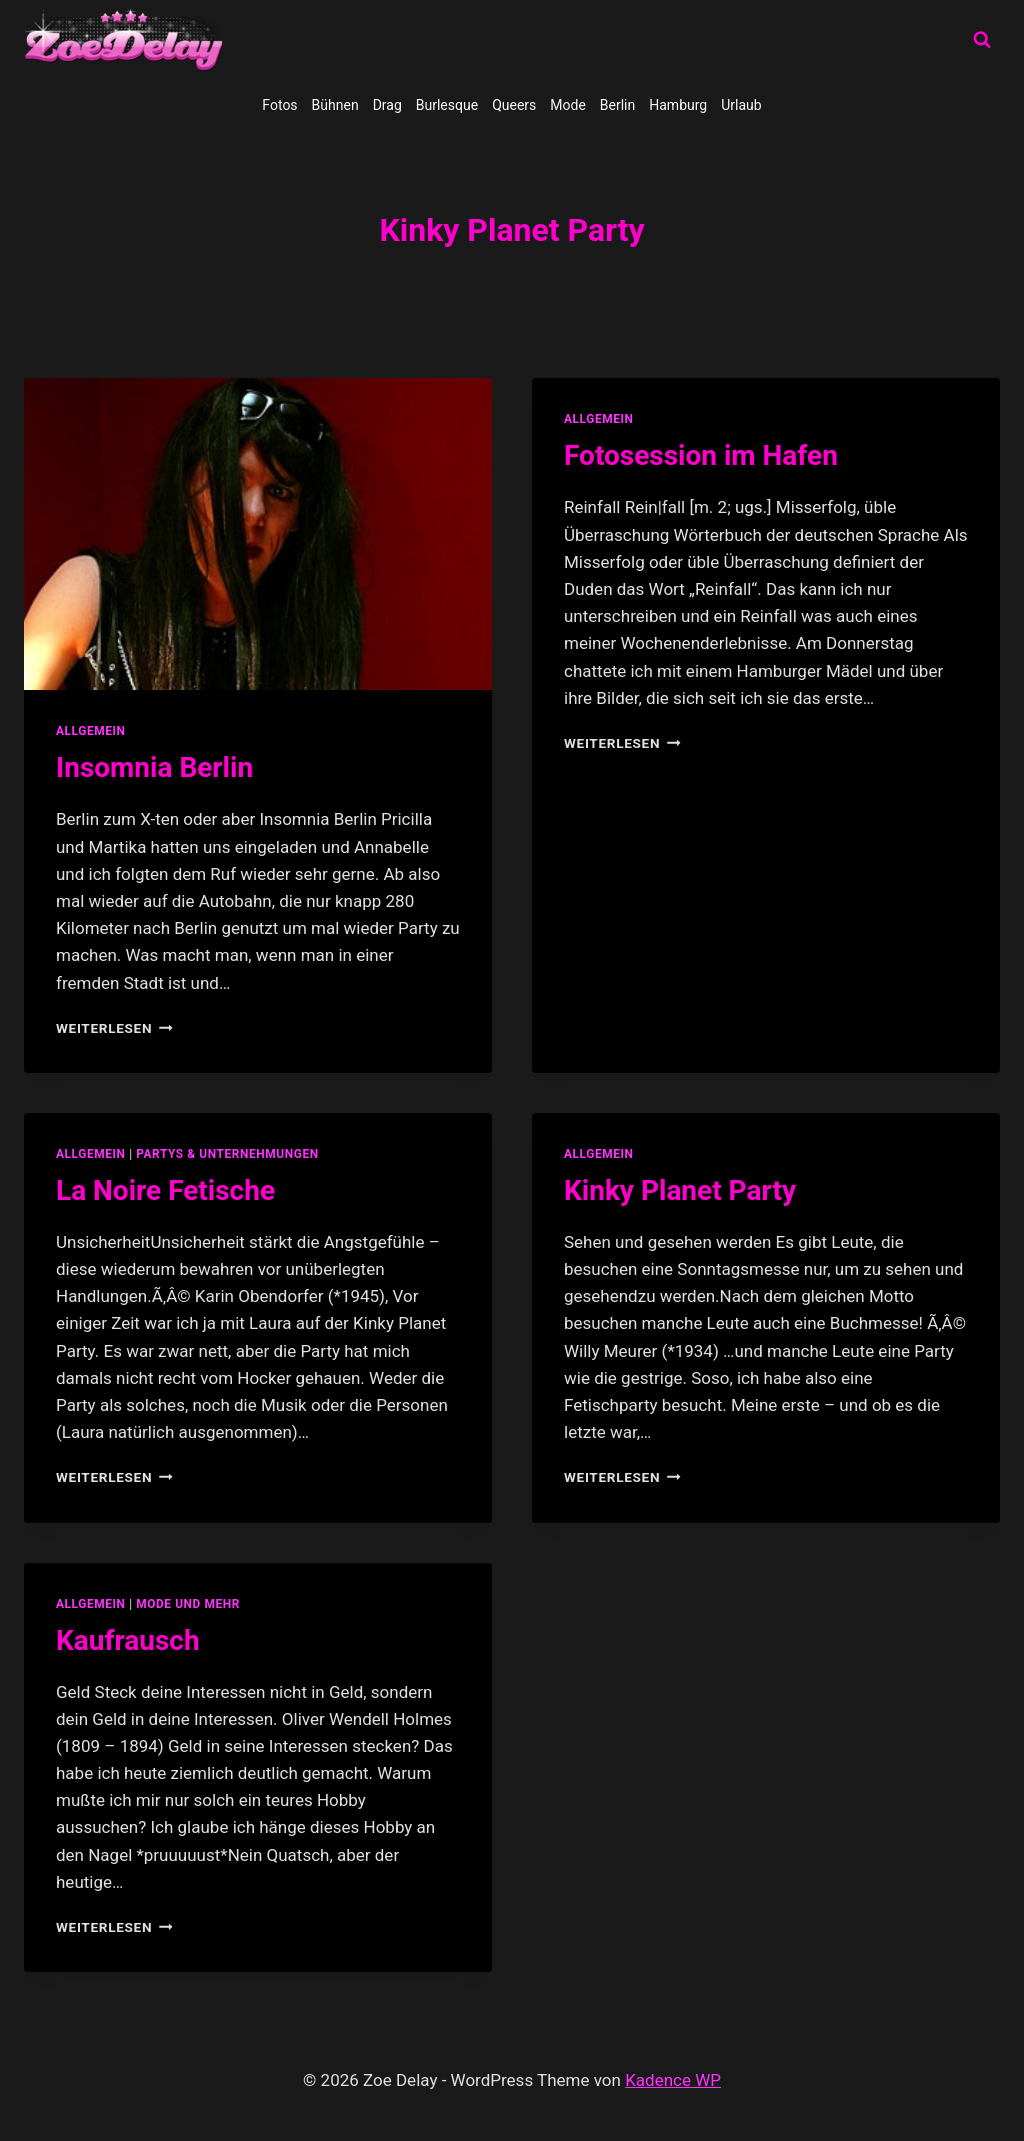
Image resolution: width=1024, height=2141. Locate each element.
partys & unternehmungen (227, 1154)
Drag (387, 105)
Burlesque (447, 105)
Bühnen (335, 105)
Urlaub (741, 105)
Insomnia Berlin (154, 767)
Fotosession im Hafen (701, 455)
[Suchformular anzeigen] (982, 40)
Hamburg (678, 105)
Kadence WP (673, 2080)
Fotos (279, 105)
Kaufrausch (128, 1640)
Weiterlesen (114, 1028)
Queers (514, 105)
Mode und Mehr (188, 1604)
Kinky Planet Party (680, 1190)
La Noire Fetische (165, 1190)
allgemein (91, 731)
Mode (568, 105)
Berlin (617, 105)
